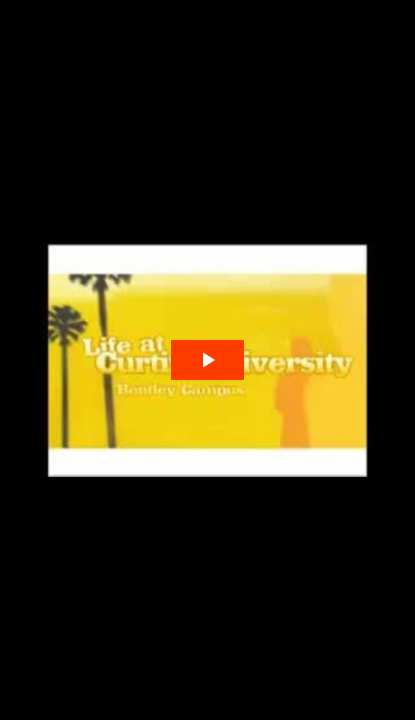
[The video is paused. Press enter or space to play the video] (207, 360)
